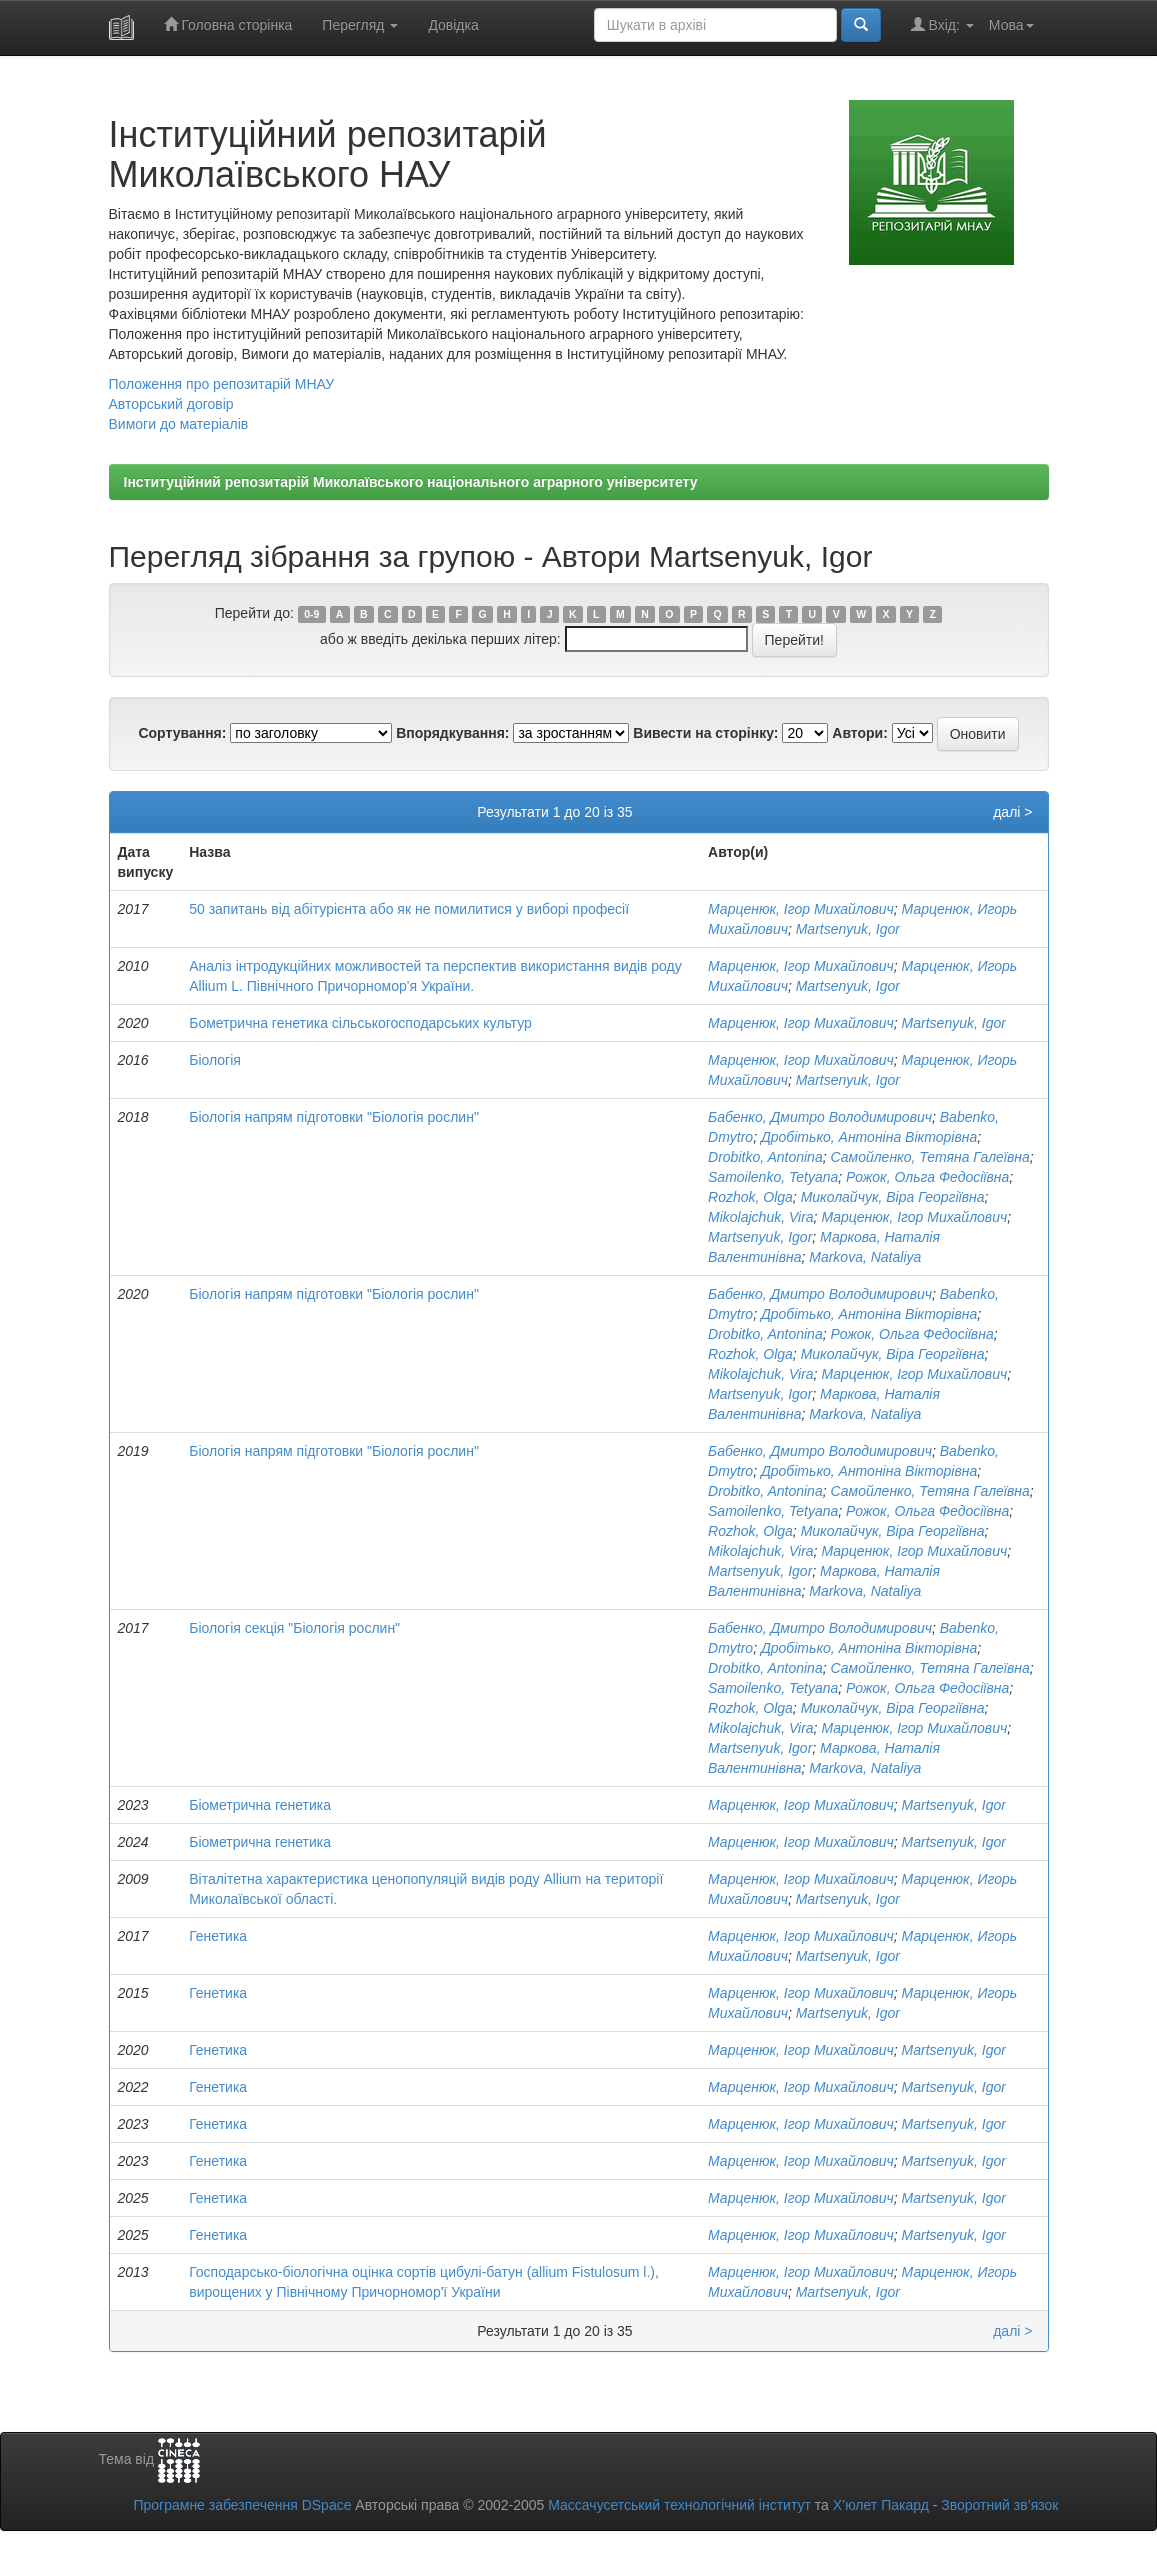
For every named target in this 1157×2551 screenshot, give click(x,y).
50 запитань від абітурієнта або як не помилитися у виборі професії (409, 909)
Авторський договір (171, 404)
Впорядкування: (452, 733)
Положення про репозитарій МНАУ (222, 384)
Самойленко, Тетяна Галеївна (929, 1157)
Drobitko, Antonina (765, 1157)
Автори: (860, 733)
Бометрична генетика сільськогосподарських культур (360, 1023)
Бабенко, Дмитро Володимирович (820, 1117)
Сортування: (182, 733)
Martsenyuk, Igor (848, 929)
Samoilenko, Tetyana (773, 1177)
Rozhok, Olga (750, 1197)
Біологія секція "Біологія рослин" (294, 1628)
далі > (1012, 812)
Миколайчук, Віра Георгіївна (893, 1197)
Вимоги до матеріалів (179, 424)
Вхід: (942, 24)
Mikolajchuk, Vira (761, 1217)
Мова (1011, 25)
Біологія (215, 1060)
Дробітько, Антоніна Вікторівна (869, 1137)
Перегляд (360, 25)
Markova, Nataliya (865, 1257)
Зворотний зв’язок (999, 2505)
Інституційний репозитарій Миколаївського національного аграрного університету (411, 482)
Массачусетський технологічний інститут (679, 2505)
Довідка (453, 25)
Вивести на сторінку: (705, 733)
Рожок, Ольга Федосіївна (927, 1177)
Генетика (218, 1936)
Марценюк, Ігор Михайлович (801, 909)
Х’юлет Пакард (881, 2505)
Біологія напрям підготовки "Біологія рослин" (334, 1117)
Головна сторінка (228, 24)
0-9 (311, 614)
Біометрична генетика (260, 1805)
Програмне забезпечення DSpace (242, 2505)
